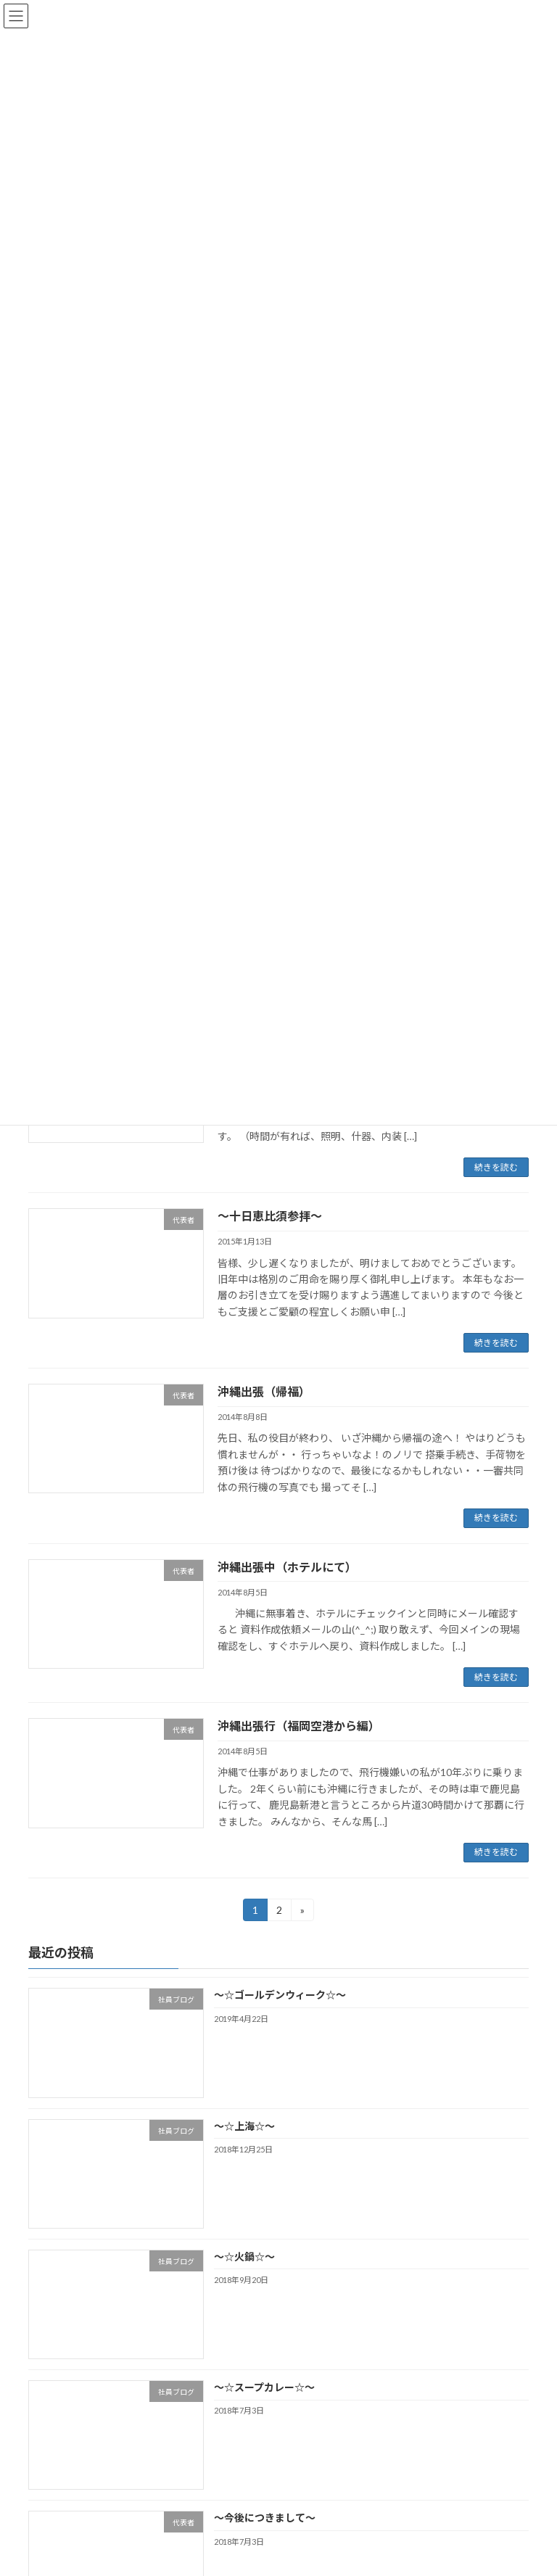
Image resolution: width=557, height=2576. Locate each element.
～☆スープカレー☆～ (264, 2387)
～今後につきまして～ (264, 2517)
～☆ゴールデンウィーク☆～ (280, 1995)
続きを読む (496, 1167)
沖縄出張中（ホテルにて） (287, 1567)
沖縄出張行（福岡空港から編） (299, 1726)
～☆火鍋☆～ (244, 2256)
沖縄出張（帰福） (264, 1391)
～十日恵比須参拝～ (270, 1216)
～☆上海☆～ (244, 2126)
